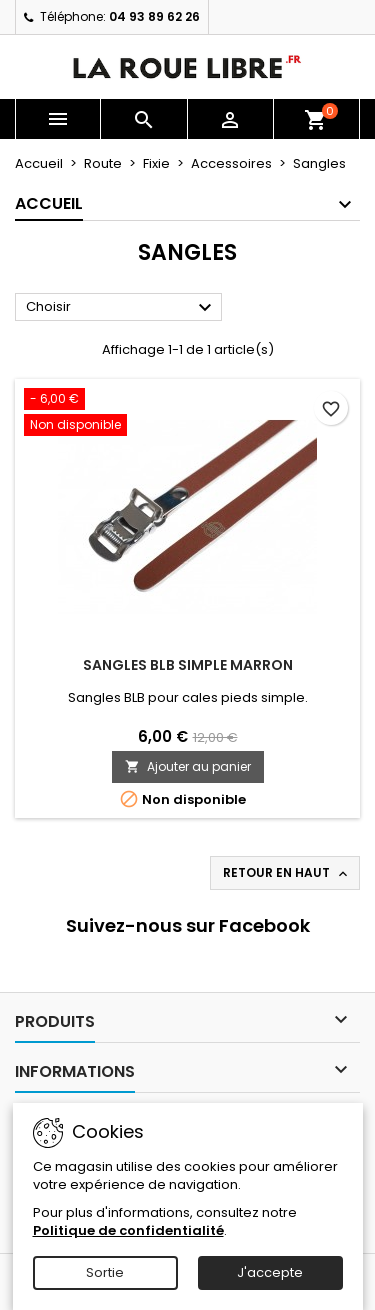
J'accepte (270, 1272)
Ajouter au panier (188, 766)
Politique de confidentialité (128, 1230)
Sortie (105, 1272)
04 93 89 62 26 (154, 16)
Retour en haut (287, 873)
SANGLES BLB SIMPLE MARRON (188, 665)
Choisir (121, 308)
